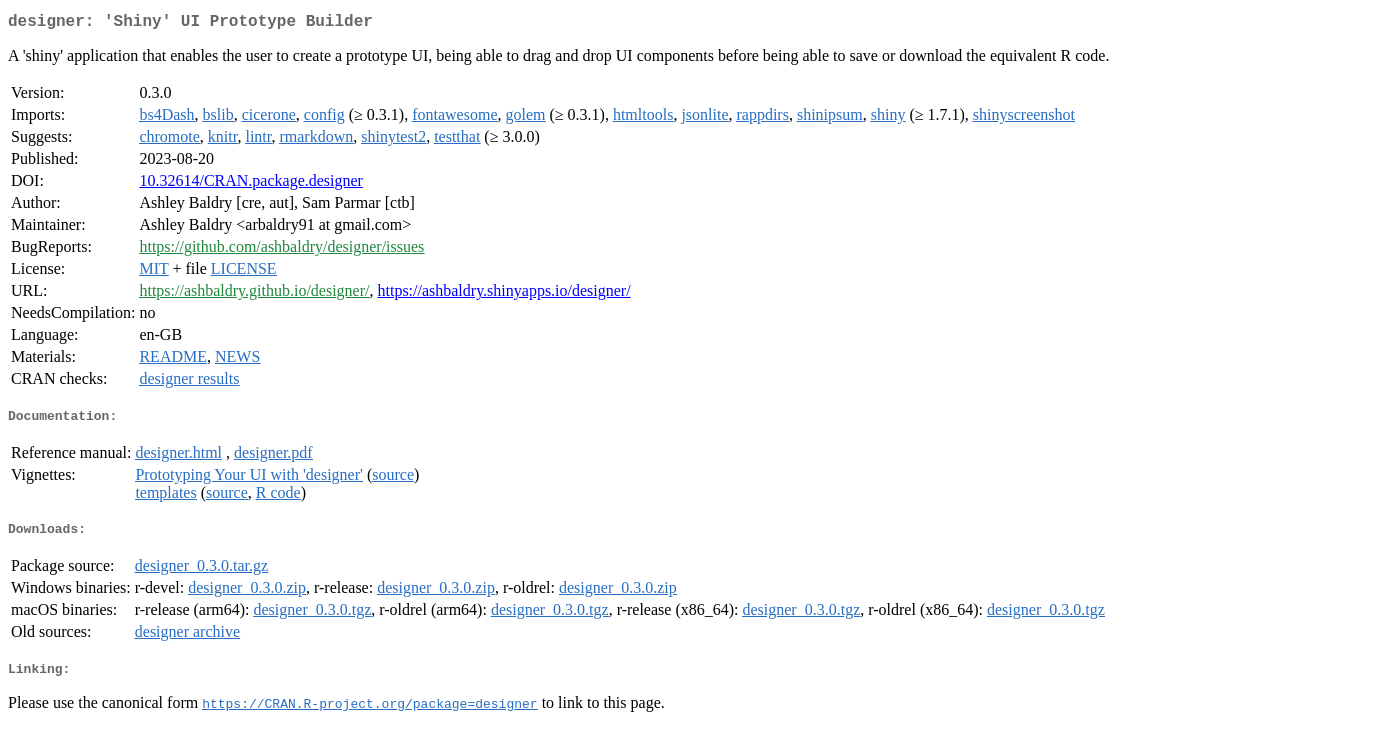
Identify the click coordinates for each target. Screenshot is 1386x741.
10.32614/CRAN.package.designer (251, 184)
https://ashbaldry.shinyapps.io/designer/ (503, 294)
